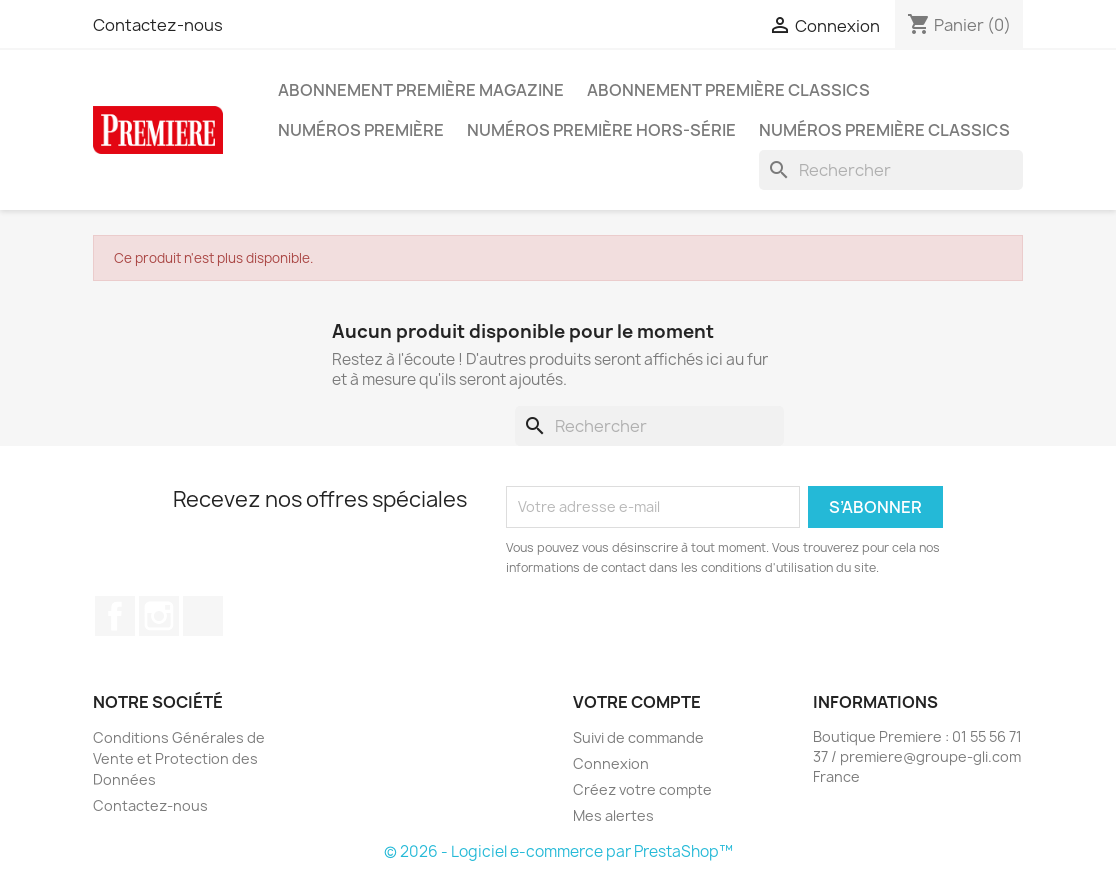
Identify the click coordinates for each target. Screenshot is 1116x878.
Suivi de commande (638, 737)
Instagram (159, 616)
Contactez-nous (158, 25)
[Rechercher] (891, 170)
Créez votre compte (642, 789)
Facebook (115, 616)
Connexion (611, 763)
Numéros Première (361, 130)
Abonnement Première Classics (728, 90)
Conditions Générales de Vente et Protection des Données (179, 758)
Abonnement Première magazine (421, 90)
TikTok (203, 616)
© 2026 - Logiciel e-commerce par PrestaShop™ (558, 851)
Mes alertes (613, 815)
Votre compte (637, 702)
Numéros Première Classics (884, 130)
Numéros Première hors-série (601, 130)
